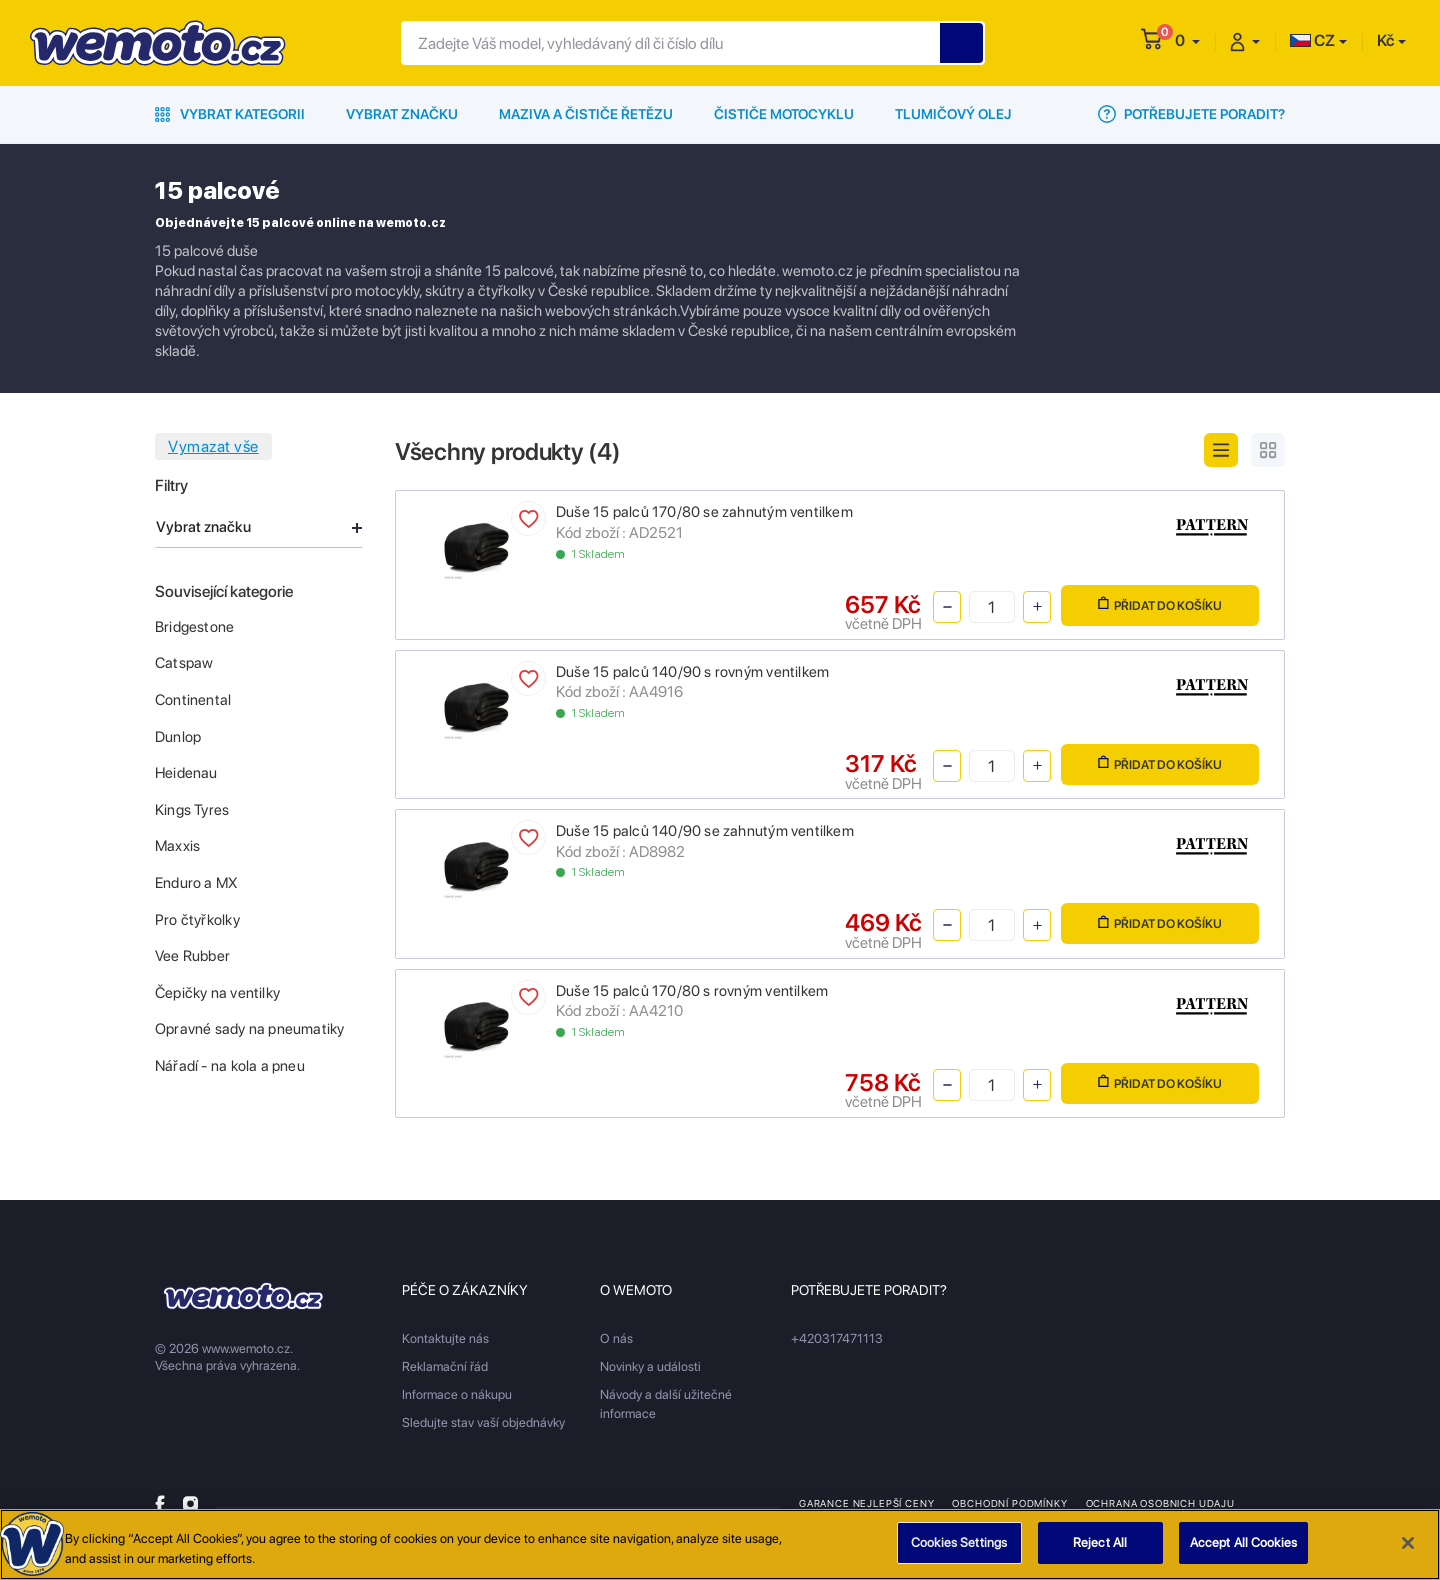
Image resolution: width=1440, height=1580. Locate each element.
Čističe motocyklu (784, 114)
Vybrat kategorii (230, 114)
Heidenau (186, 773)
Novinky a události (650, 1366)
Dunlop (178, 737)
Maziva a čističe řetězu (586, 114)
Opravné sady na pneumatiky (249, 1029)
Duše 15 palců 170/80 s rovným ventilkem (692, 991)
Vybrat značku (402, 114)
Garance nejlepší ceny (866, 1503)
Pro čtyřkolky (197, 920)
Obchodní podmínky (1009, 1503)
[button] (1187, 40)
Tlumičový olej (953, 114)
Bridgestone (194, 627)
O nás (616, 1338)
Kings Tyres (192, 810)
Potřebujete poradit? (1191, 114)
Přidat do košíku (1160, 604)
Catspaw (184, 663)
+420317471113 (837, 1338)
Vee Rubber (192, 956)
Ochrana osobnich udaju (1160, 1503)
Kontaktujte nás (445, 1338)
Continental (193, 700)
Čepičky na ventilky (217, 993)
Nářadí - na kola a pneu (230, 1066)
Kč (1385, 40)
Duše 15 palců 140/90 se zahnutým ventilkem (705, 831)
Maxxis (177, 846)
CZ (1312, 40)
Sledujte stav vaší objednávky (483, 1422)
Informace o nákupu (457, 1394)
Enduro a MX (196, 883)
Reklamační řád (445, 1366)
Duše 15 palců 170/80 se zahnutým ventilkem (704, 512)
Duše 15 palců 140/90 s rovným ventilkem (692, 672)
